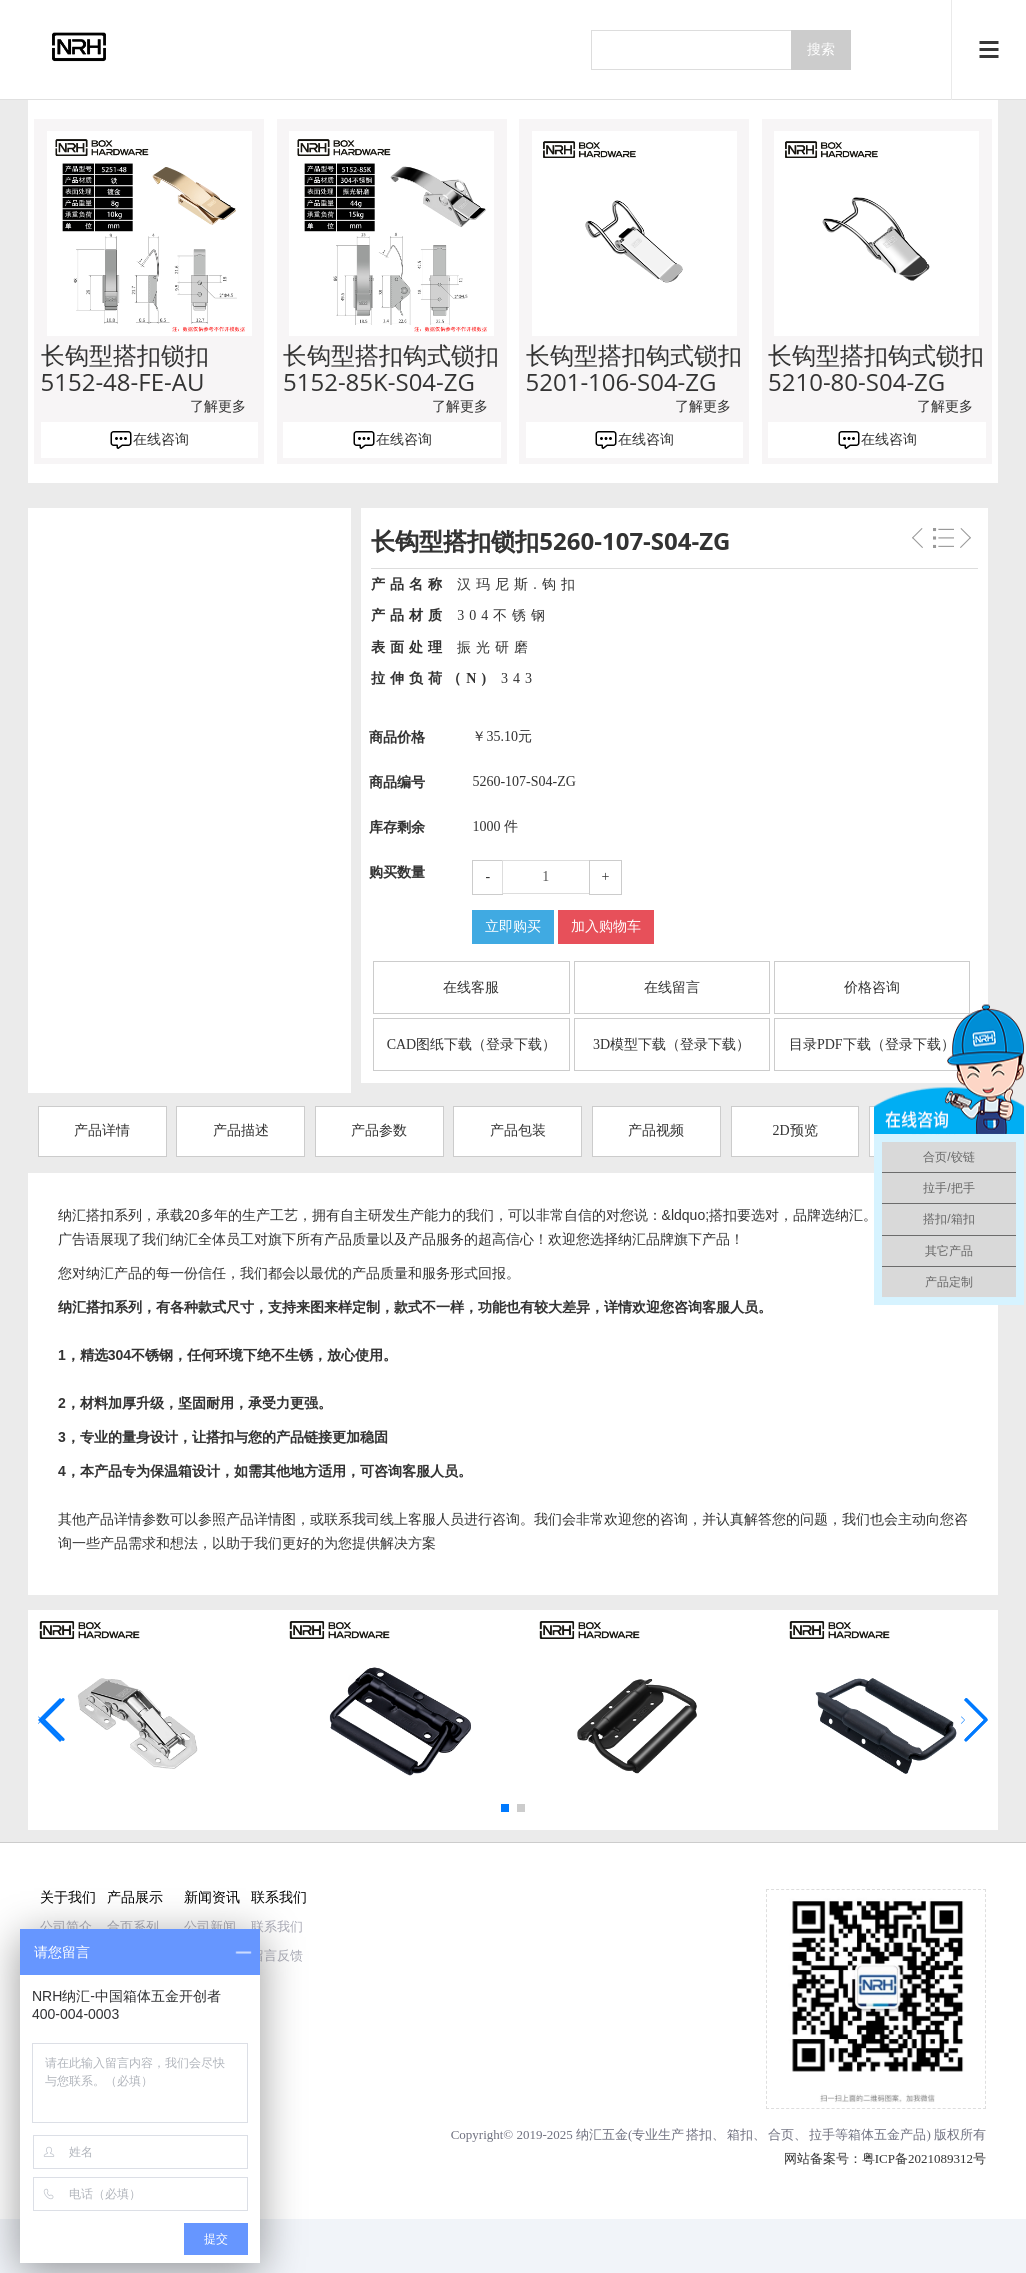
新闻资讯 (212, 1896)
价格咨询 (872, 987)
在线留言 (672, 987)
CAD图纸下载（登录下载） (472, 1044)
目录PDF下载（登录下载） (872, 1044)
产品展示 (135, 1896)
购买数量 (397, 872)
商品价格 (397, 737)
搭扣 (699, 2134)
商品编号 (397, 782)
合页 (781, 2134)
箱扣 (740, 2134)
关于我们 (68, 1896)
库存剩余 (397, 827)
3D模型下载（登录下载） (671, 1044)
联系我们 (279, 1896)
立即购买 (513, 926)
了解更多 (218, 406)
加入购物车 (606, 926)
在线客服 (471, 987)
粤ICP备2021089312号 (924, 2158)
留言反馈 (277, 1955)
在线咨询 (161, 439)
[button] (505, 1808)
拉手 (822, 2134)
